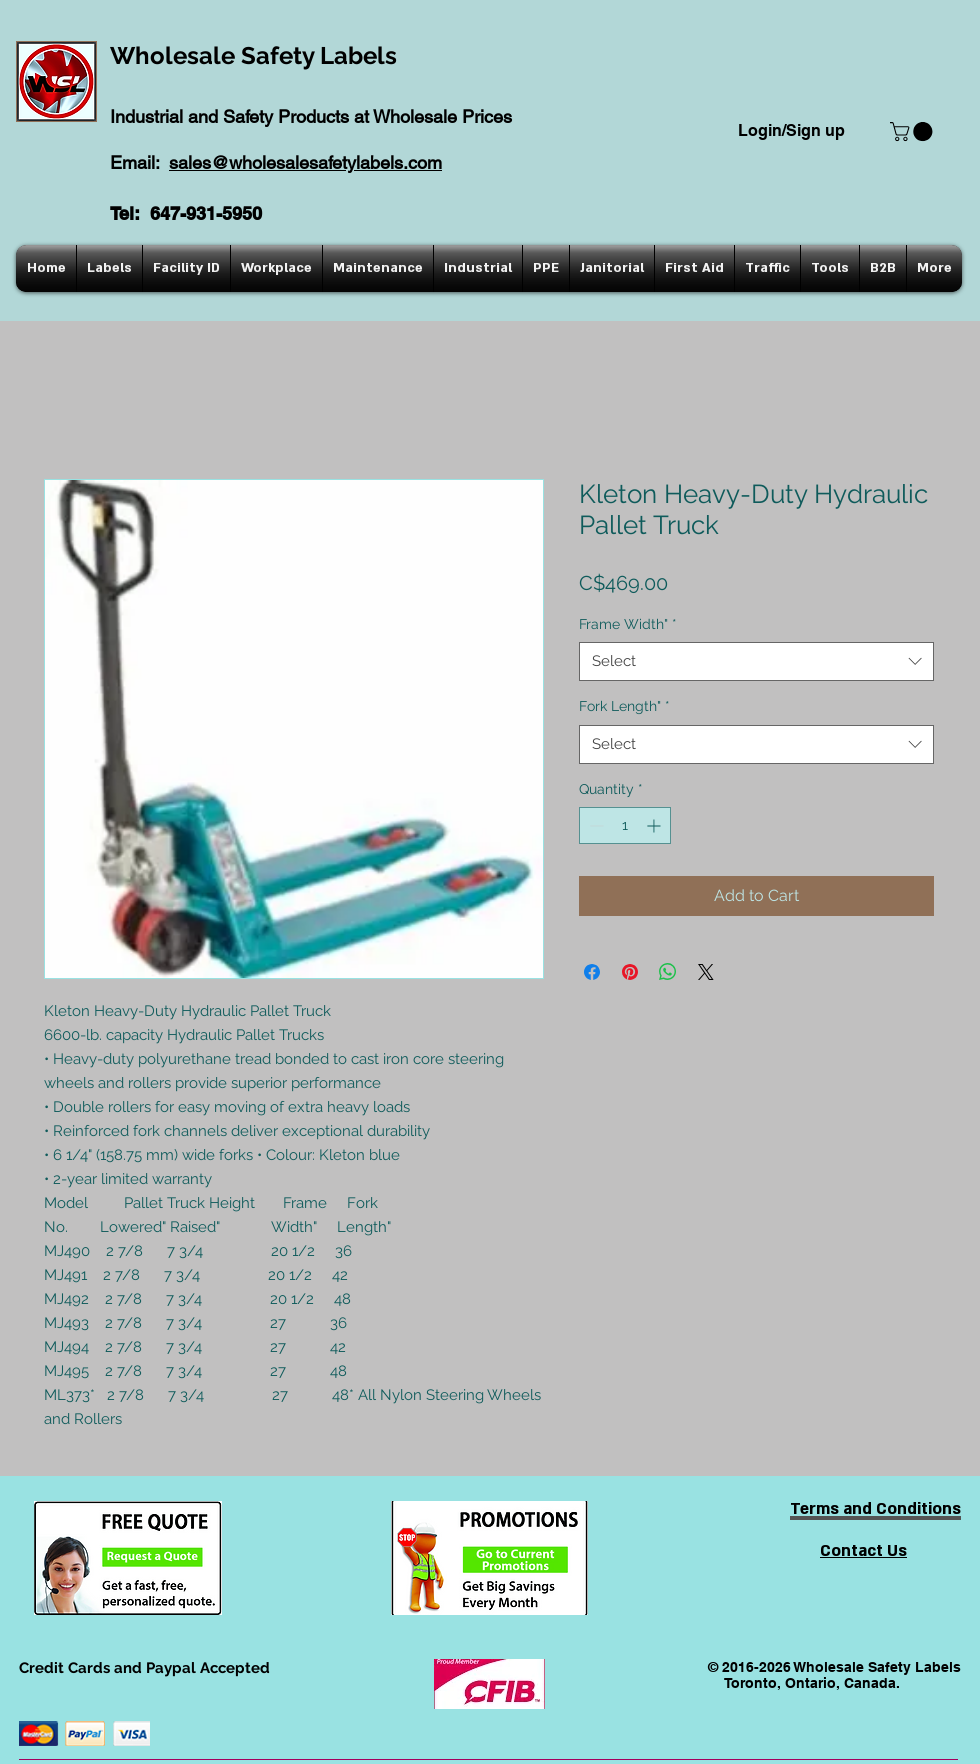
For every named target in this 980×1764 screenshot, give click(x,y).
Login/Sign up (791, 130)
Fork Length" (624, 706)
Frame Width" (628, 624)
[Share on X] (706, 972)
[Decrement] (594, 825)
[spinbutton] (625, 825)
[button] (913, 131)
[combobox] (756, 661)
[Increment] (655, 825)
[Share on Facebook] (592, 972)
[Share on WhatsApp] (668, 972)
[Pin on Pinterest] (630, 972)
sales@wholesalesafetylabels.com (305, 162)
